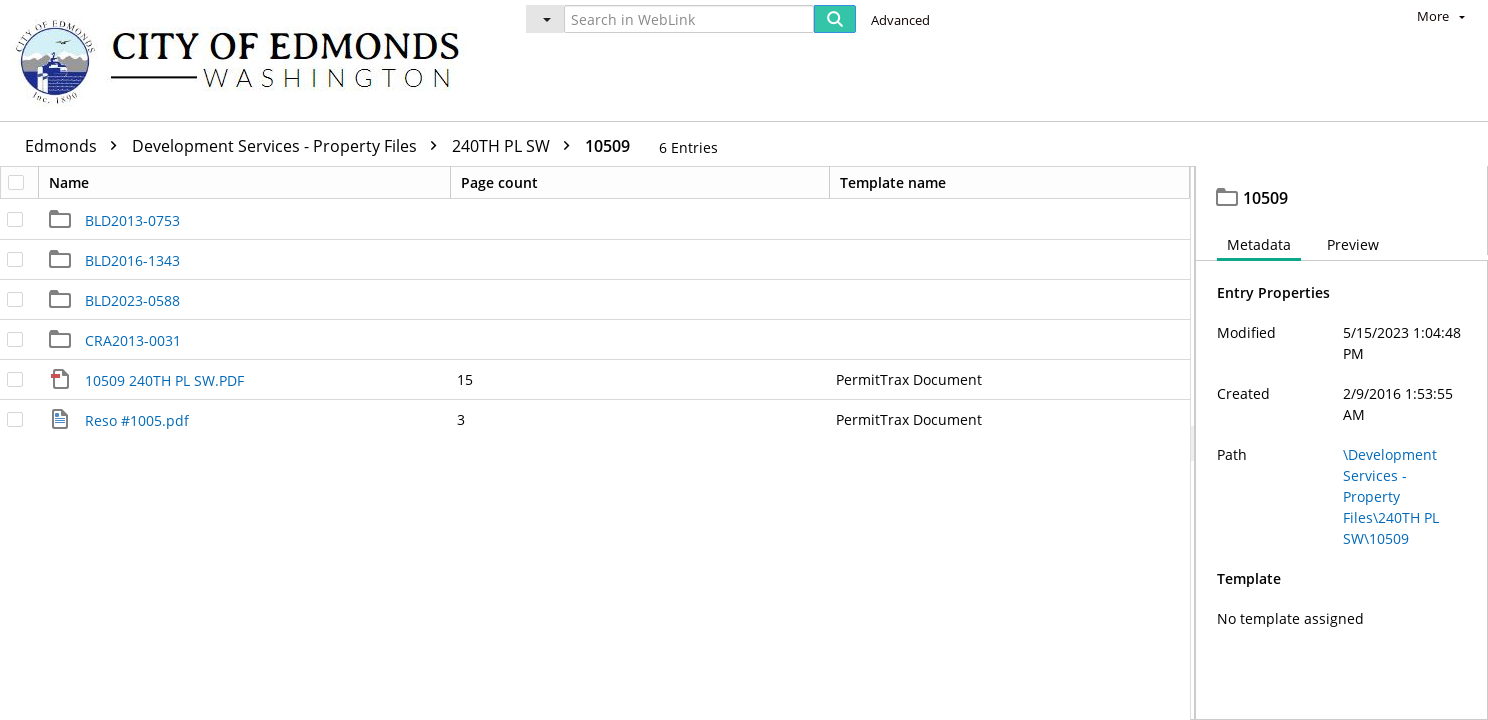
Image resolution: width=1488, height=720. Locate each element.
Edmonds (76, 146)
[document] (1342, 445)
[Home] (247, 60)
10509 (607, 146)
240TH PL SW (516, 146)
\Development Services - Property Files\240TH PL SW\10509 (1391, 501)
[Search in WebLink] (689, 19)
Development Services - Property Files (289, 146)
